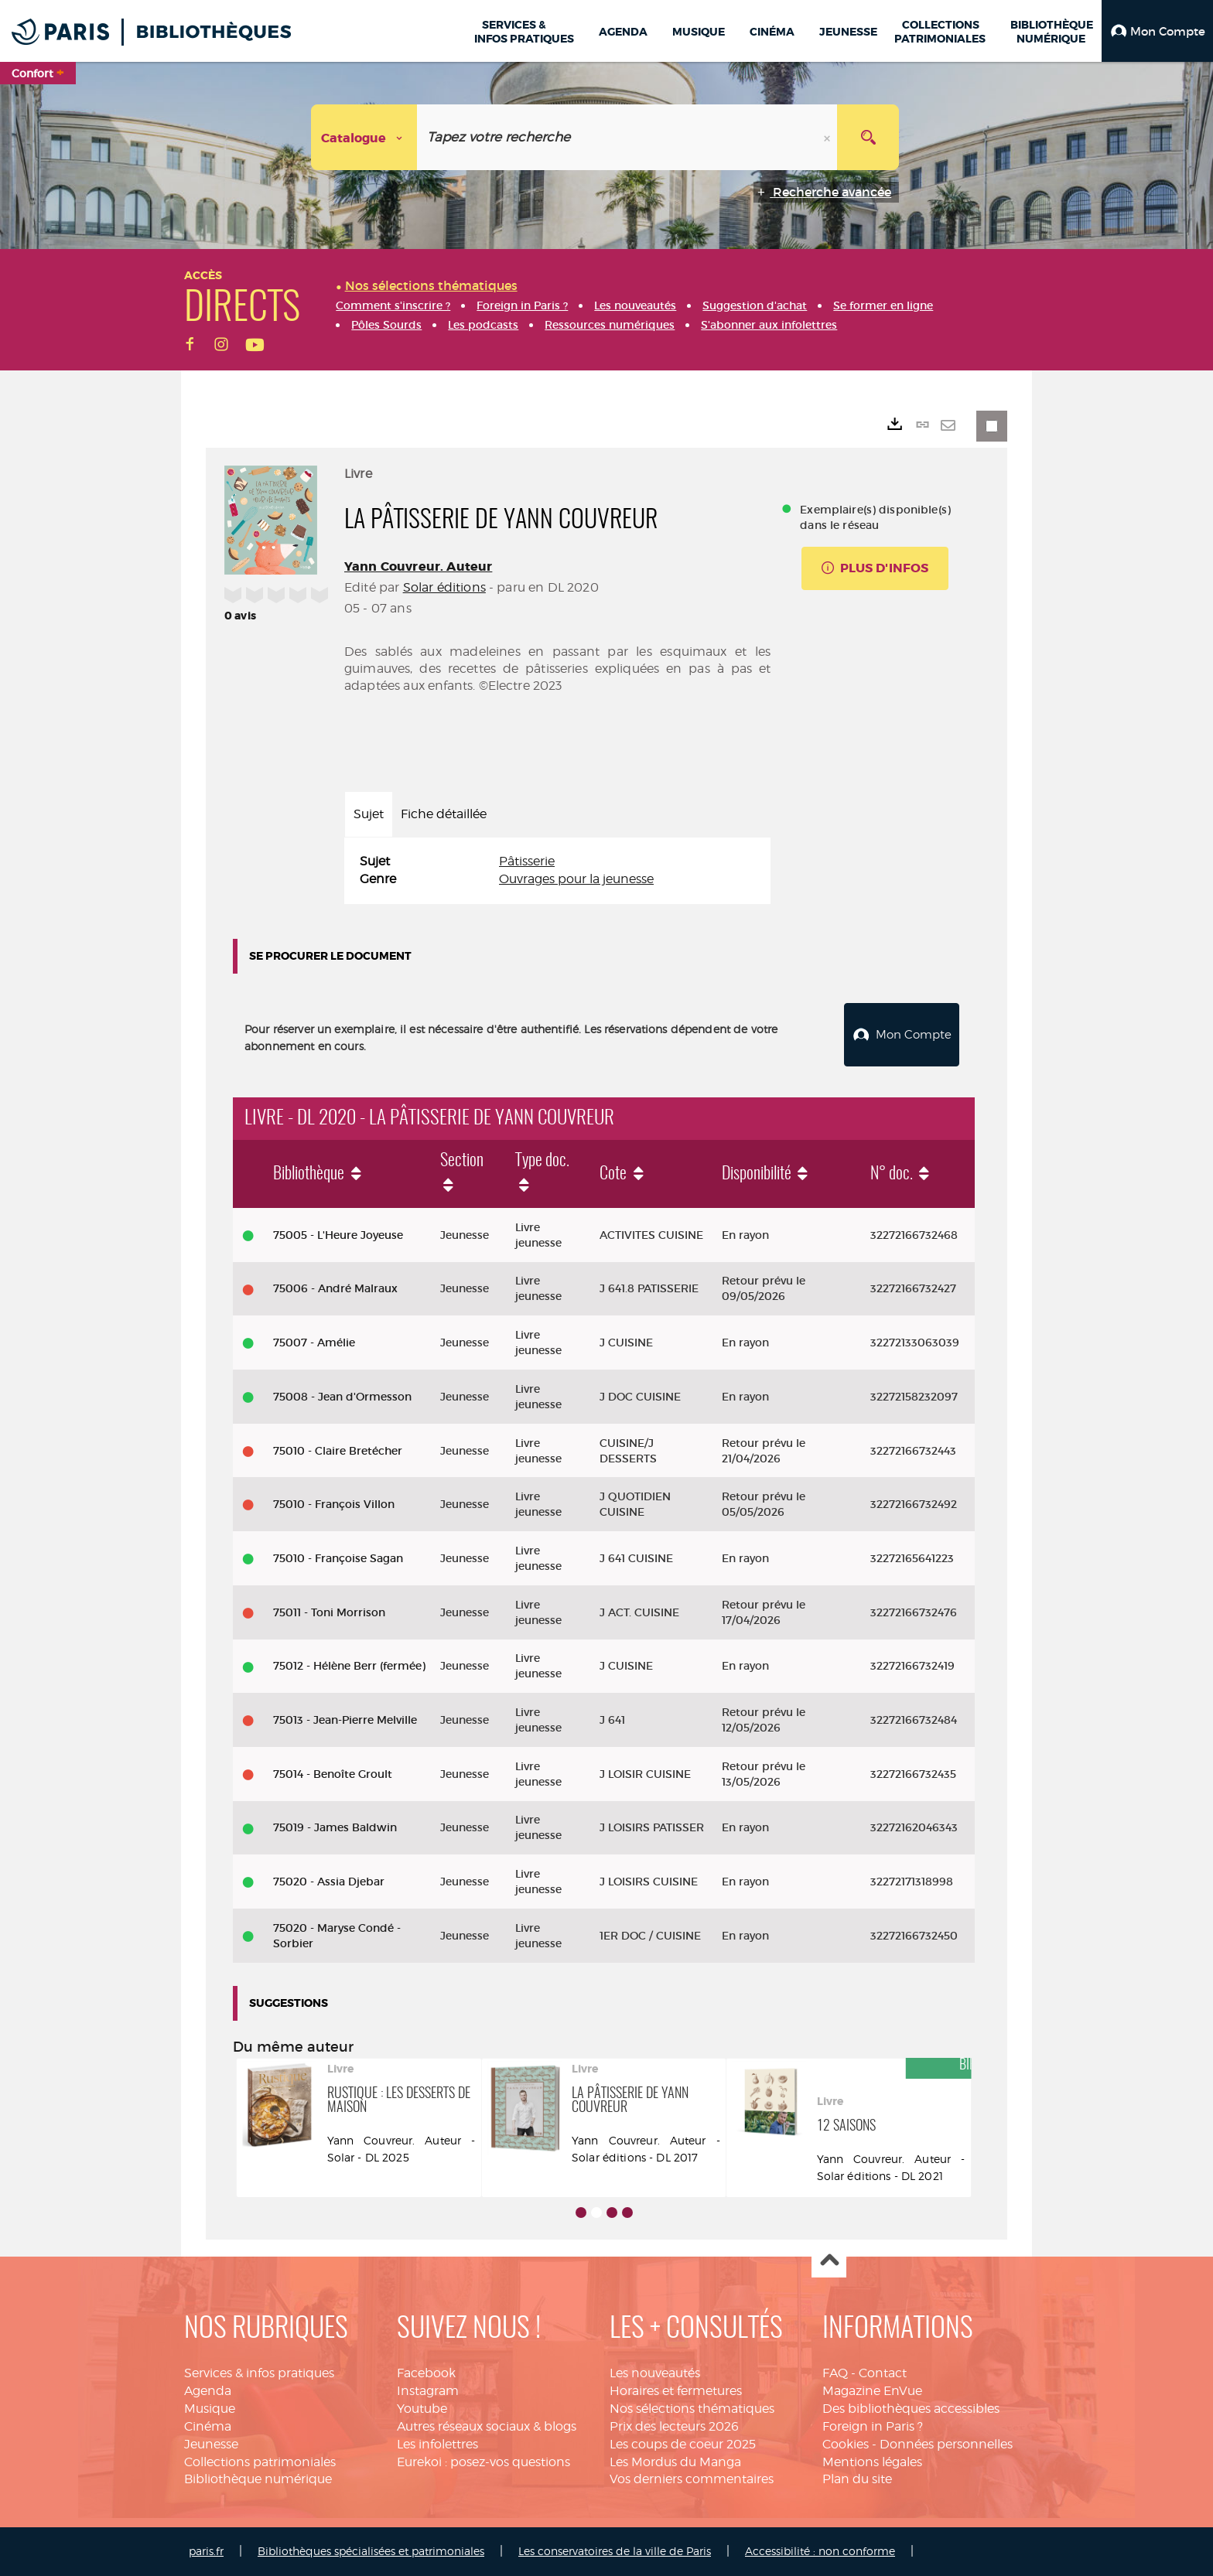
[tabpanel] (557, 871)
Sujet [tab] (369, 814)
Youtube (422, 2408)
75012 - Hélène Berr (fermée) (349, 1666)
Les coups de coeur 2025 (683, 2444)
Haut (829, 2260)
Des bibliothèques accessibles (910, 2408)
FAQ (835, 2373)
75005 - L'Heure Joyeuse (338, 1235)
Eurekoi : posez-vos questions (483, 2462)
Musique (209, 2408)
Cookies (845, 2444)
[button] (1157, 31)
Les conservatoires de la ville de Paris (614, 2550)
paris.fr (206, 2550)
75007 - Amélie (314, 1342)
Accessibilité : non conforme (820, 2550)
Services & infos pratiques (259, 2373)
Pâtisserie (527, 861)
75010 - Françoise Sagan (338, 1558)
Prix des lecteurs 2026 (674, 2426)
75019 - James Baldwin (335, 1827)
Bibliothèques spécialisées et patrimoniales (371, 2550)
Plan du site (857, 2479)
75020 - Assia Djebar (328, 1881)
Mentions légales (872, 2462)
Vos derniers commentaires (692, 2479)
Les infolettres (437, 2444)
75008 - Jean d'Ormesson (342, 1397)
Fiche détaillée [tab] (444, 814)
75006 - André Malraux (335, 1288)
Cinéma (207, 2426)
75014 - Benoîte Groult (332, 1774)
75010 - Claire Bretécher (337, 1451)
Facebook (426, 2373)
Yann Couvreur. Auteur (418, 566)
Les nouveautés (655, 2373)
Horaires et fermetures (676, 2390)
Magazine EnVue (872, 2390)
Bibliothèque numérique (258, 2479)
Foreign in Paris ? (872, 2426)
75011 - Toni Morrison (329, 1612)
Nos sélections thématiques (692, 2408)
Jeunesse (211, 2444)
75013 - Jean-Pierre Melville (345, 1720)
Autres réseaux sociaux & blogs (486, 2426)
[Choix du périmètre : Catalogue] (364, 137)
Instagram (428, 2390)
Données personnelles (946, 2444)
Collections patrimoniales (260, 2462)
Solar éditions (444, 587)
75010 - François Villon (334, 1504)
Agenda (207, 2390)
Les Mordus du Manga (675, 2462)
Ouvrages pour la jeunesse (576, 879)
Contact (883, 2373)
